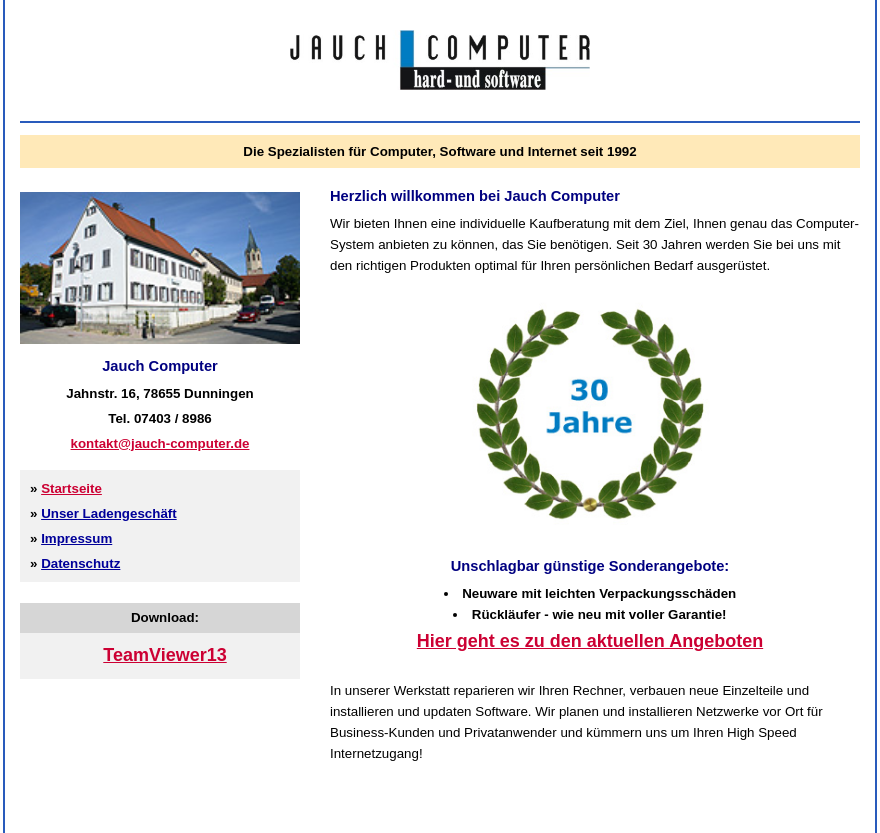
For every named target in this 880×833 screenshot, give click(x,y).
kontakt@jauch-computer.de (160, 443)
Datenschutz (80, 563)
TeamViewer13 (164, 655)
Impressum (76, 538)
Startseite (71, 488)
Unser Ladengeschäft (109, 513)
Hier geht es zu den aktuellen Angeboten (590, 641)
